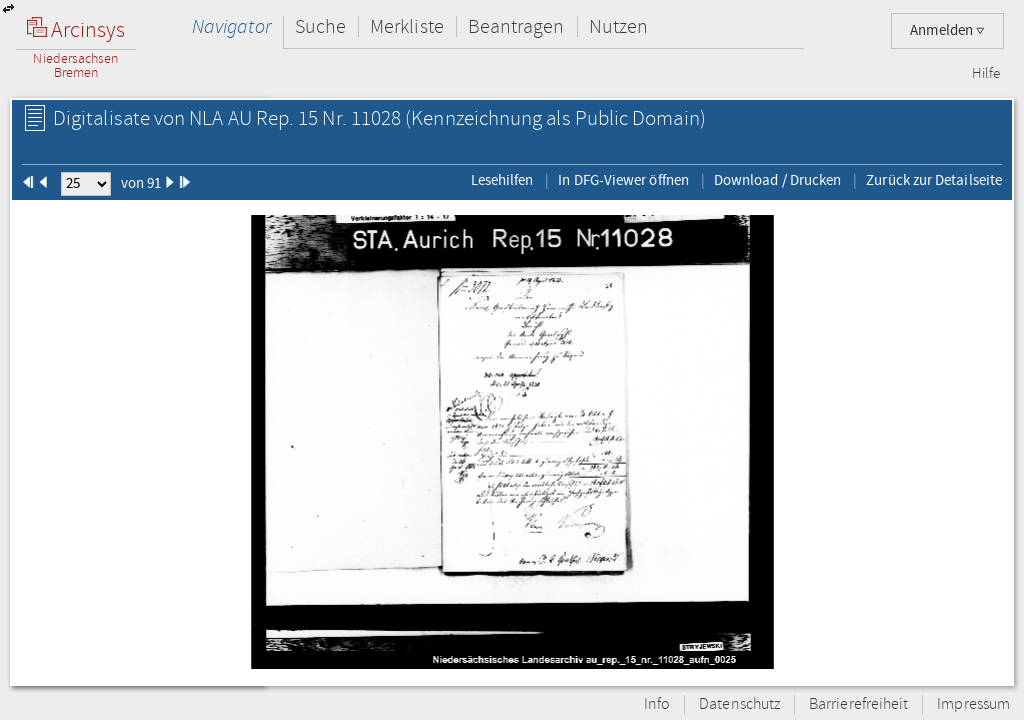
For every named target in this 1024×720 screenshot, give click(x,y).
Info (657, 704)
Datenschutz (739, 704)
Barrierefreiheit (858, 704)
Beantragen (516, 26)
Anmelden (947, 30)
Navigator (231, 26)
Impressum (973, 704)
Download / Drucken (777, 180)
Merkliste (407, 26)
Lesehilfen (502, 180)
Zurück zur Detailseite (934, 180)
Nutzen (618, 26)
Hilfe (986, 74)
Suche (320, 26)
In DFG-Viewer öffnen (623, 180)
